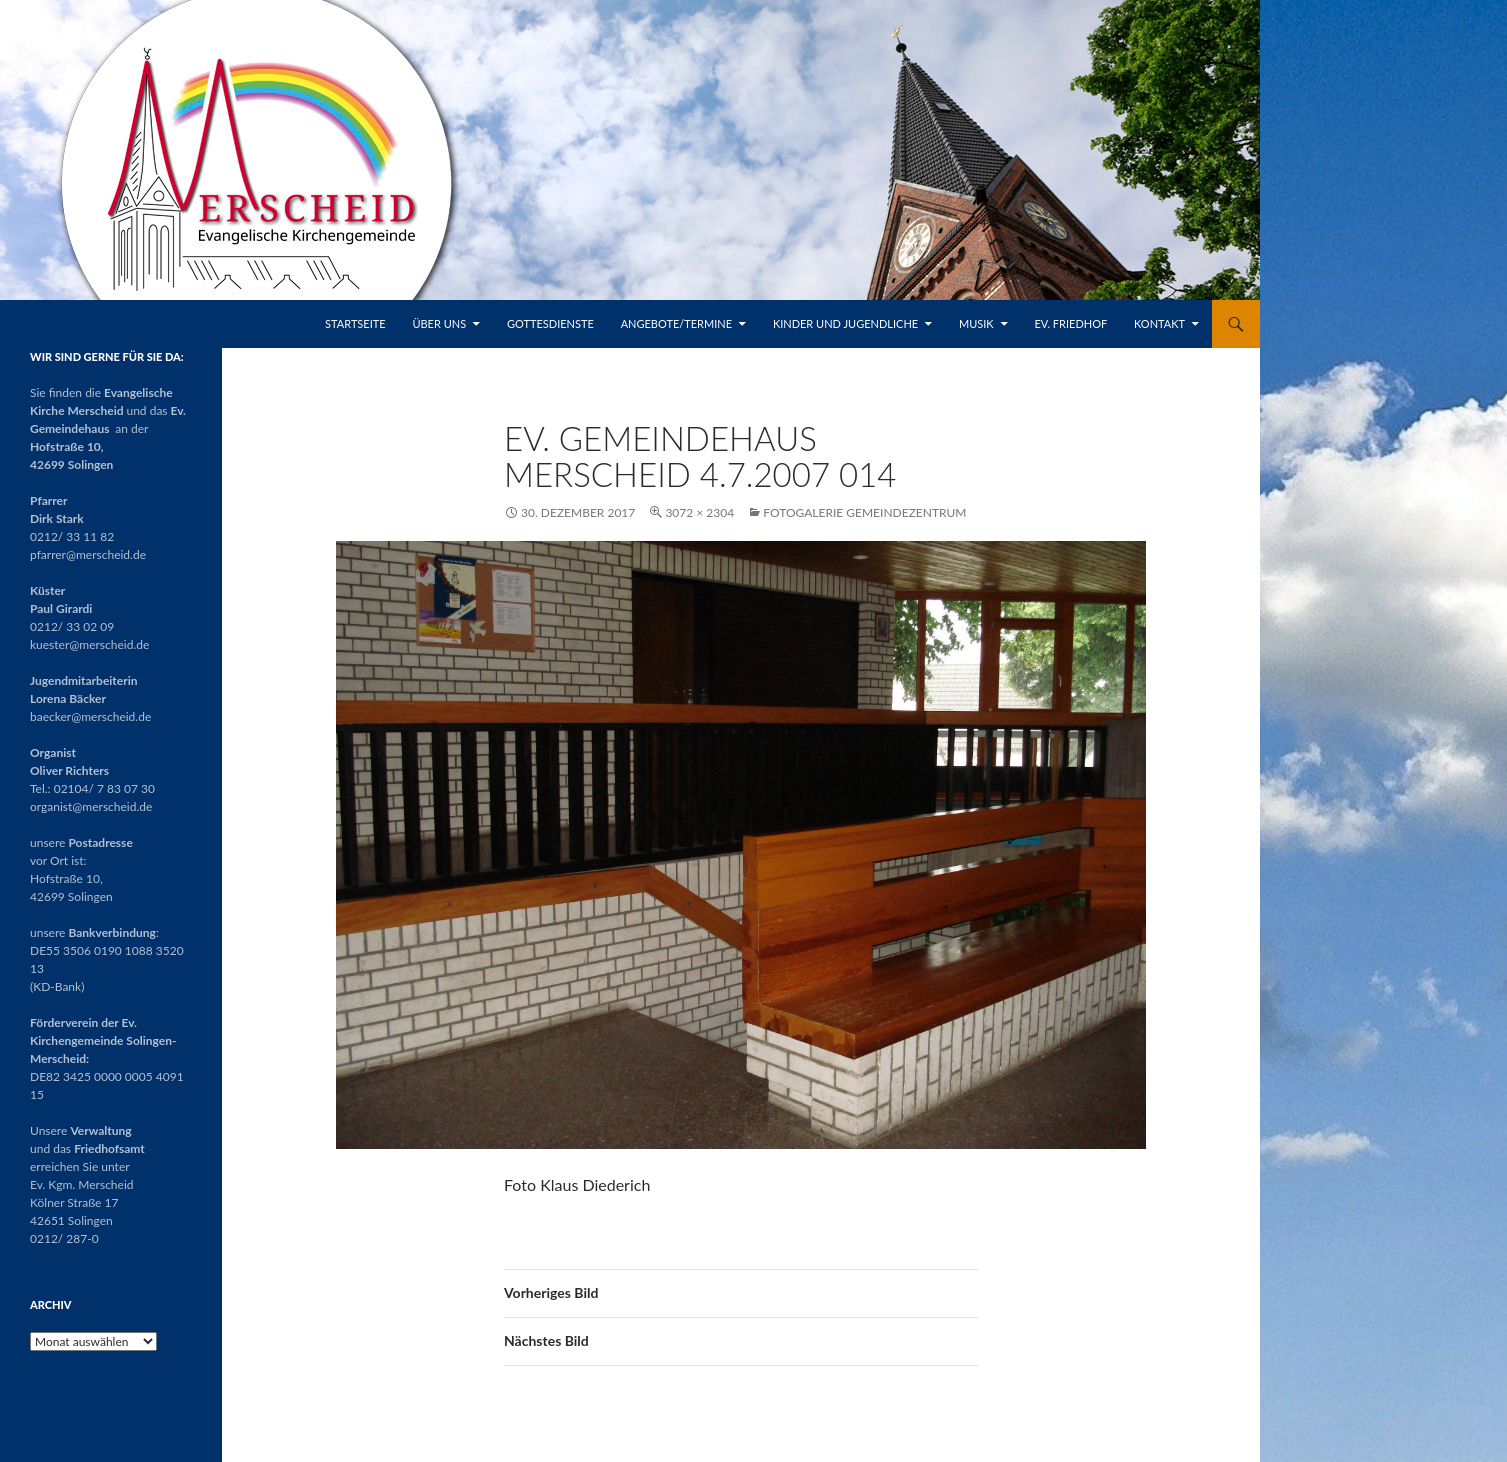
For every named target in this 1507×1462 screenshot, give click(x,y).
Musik (976, 323)
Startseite (355, 323)
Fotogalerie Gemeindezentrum (864, 512)
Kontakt (1159, 323)
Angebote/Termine (676, 323)
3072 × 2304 (699, 512)
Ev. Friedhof (1070, 323)
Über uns (439, 323)
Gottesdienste (550, 323)
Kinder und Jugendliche (845, 323)
